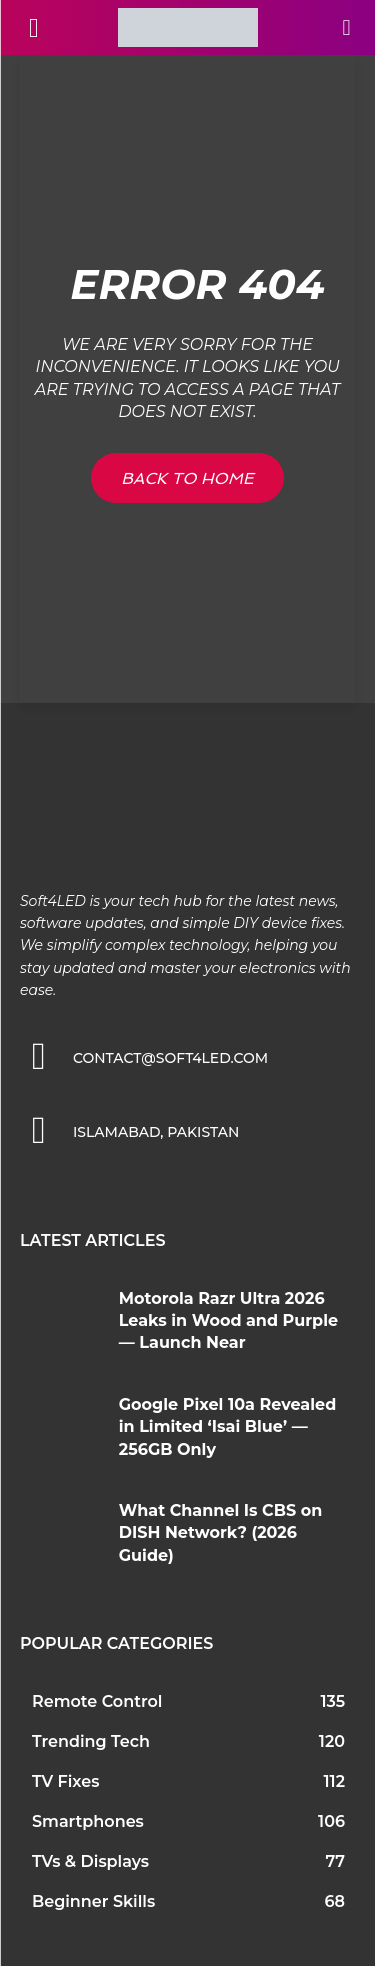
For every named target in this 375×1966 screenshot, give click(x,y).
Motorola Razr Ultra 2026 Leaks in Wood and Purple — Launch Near (228, 1321)
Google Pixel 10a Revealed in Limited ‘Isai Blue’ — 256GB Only (227, 1427)
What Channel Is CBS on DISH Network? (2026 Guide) (220, 1533)
